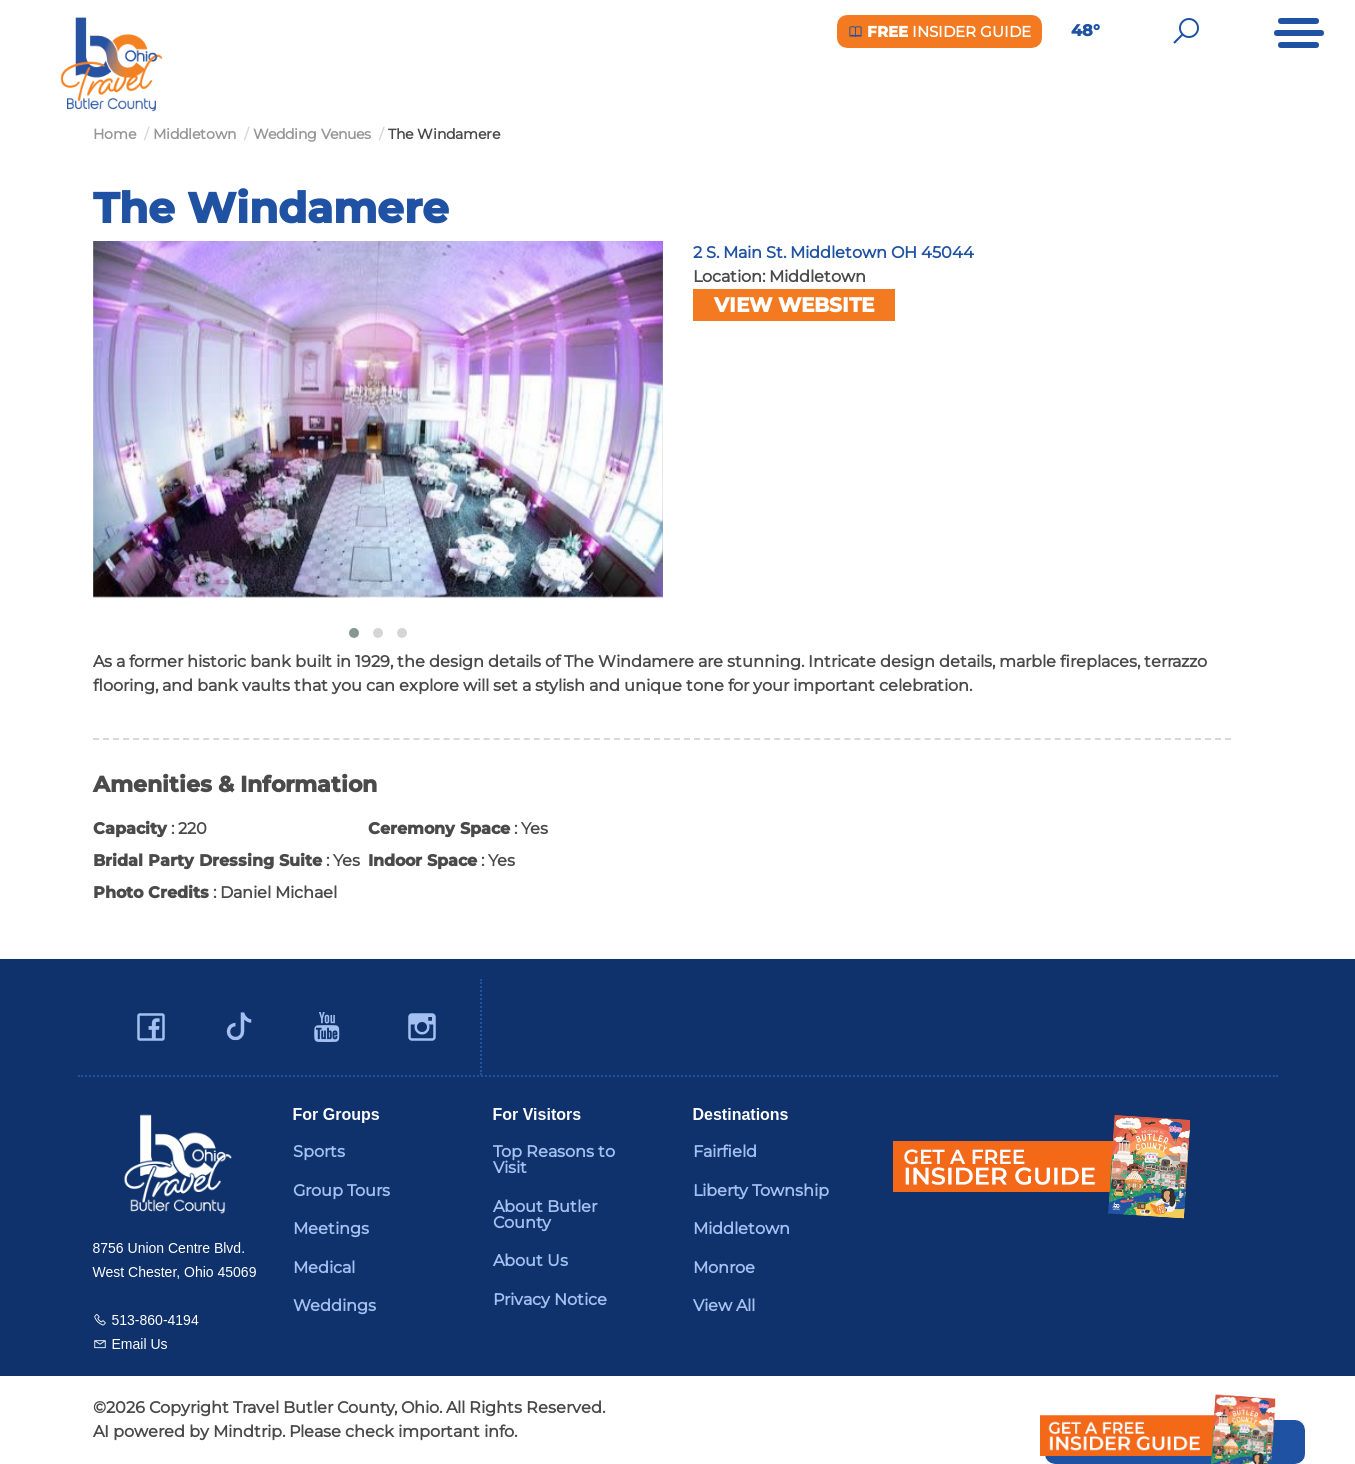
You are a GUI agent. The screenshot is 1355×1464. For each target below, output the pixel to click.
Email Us (140, 1344)
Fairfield (725, 1151)
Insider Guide (939, 31)
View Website (794, 305)
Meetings (331, 1228)
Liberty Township (761, 1190)
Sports (319, 1151)
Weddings (334, 1305)
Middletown (741, 1228)
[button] (354, 633)
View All (724, 1305)
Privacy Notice (550, 1299)
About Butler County (545, 1214)
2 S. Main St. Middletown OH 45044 (833, 252)
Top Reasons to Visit (554, 1159)
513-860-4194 (155, 1320)
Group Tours (341, 1190)
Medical (324, 1267)
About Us (530, 1260)
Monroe (724, 1267)
